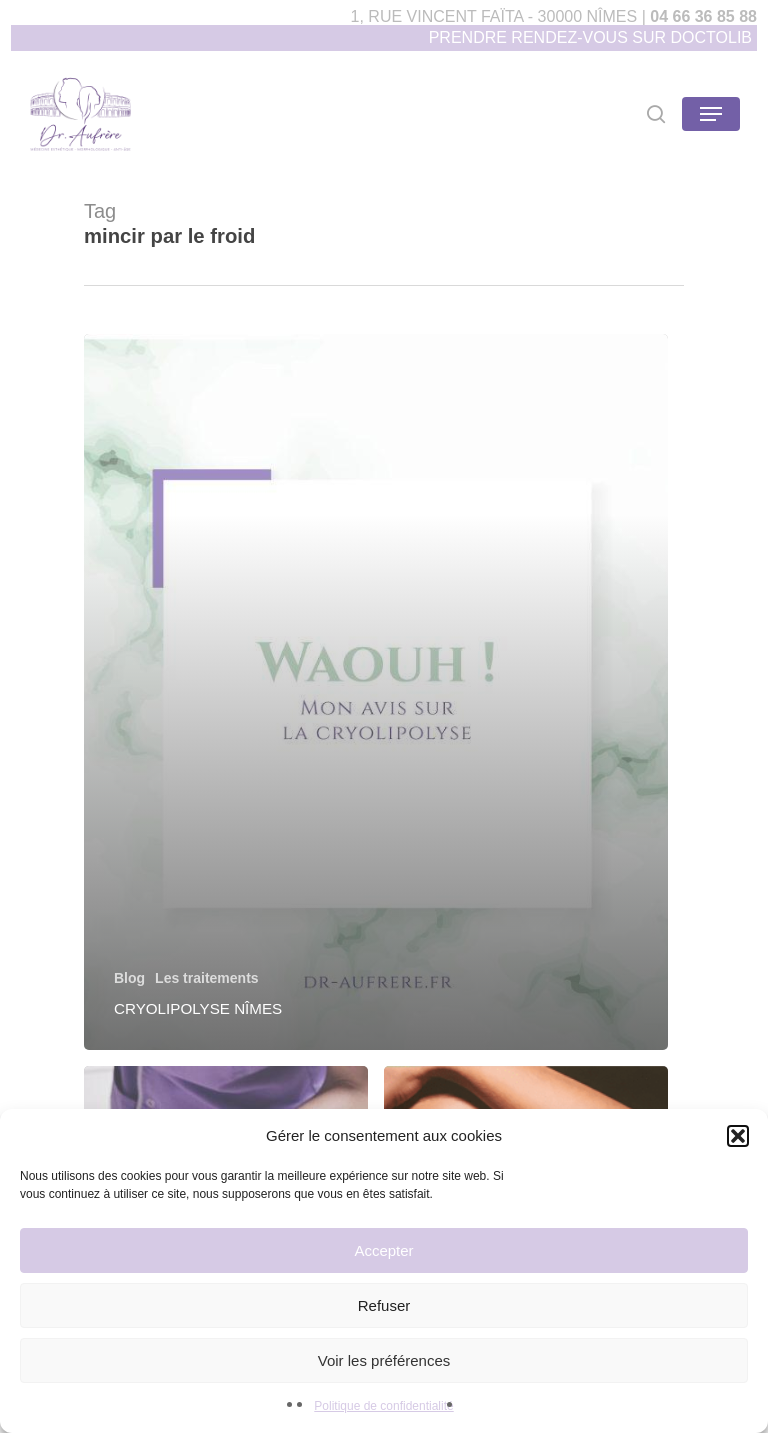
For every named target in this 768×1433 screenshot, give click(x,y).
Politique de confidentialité (383, 1406)
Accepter (383, 1250)
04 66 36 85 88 (703, 16)
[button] (738, 1136)
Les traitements (206, 978)
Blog (129, 978)
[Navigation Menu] (711, 114)
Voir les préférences (384, 1360)
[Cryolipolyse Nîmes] (376, 692)
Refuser (384, 1305)
